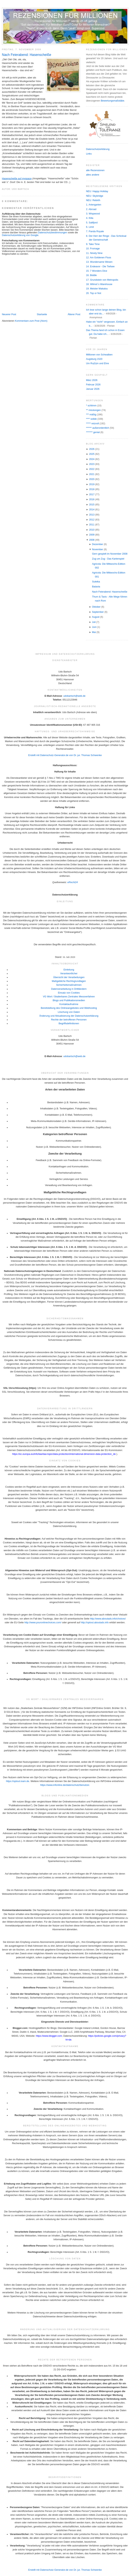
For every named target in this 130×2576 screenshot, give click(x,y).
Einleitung (68, 969)
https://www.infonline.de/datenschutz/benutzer (64, 1785)
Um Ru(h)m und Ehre (97, 363)
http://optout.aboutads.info (95, 1622)
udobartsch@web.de (74, 696)
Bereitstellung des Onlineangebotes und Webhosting (69, 1008)
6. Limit (90, 227)
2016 (91, 499)
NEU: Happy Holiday (97, 191)
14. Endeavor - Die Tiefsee (100, 266)
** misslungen (93, 410)
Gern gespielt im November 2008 (110, 553)
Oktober (96, 607)
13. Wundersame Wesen (99, 262)
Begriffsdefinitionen (68, 1023)
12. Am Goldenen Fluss (98, 257)
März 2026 (92, 380)
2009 (91, 534)
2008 (91, 540)
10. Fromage (93, 248)
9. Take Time (93, 244)
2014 (91, 509)
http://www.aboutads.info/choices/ (108, 1618)
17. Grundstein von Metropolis (102, 280)
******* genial (93, 432)
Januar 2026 (92, 389)
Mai (94, 632)
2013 (91, 514)
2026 (91, 449)
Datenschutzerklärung (98, 149)
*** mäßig (91, 414)
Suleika (96, 581)
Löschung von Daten (69, 1012)
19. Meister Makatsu (97, 288)
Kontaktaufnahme (68, 1004)
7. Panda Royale (95, 231)
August (95, 617)
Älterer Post (74, 314)
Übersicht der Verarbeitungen (68, 977)
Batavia (96, 586)
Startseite (42, 314)
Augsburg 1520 (94, 359)
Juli (94, 622)
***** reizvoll (92, 423)
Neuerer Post (9, 314)
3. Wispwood (93, 213)
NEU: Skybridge (94, 196)
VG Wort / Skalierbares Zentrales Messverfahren (69, 996)
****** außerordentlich (97, 428)
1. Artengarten (93, 204)
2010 (91, 529)
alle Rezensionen (95, 170)
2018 (91, 489)
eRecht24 (72, 882)
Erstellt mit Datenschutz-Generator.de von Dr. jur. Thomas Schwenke (65, 755)
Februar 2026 (93, 384)
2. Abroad (91, 209)
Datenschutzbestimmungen (52, 232)
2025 (91, 454)
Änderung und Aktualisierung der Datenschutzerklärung (68, 1016)
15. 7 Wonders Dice (96, 271)
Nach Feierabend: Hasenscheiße (26, 55)
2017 (91, 494)
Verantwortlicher (68, 973)
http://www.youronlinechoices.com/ (42, 1622)
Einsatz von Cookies (69, 992)
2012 (91, 519)
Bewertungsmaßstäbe (112, 100)
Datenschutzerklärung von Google (20, 235)
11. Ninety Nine (94, 253)
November (97, 549)
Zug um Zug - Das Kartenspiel (108, 558)
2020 (91, 479)
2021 (91, 474)
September (98, 612)
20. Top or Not (93, 293)
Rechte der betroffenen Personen (69, 1019)
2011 (91, 524)
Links (89, 153)
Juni (94, 627)
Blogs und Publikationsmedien (69, 1000)
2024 (91, 459)
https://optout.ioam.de (17, 1781)
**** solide (91, 419)
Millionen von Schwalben (99, 354)
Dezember (97, 544)
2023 (91, 464)
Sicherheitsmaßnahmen (68, 985)
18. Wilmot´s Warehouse (99, 284)
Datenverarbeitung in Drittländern (69, 989)
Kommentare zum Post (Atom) (31, 321)
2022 (91, 469)
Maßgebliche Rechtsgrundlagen (69, 981)
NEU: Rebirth (93, 200)
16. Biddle (91, 275)
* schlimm (91, 405)
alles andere (92, 174)
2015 (91, 504)
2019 (91, 484)
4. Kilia (89, 218)
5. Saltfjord (92, 222)
